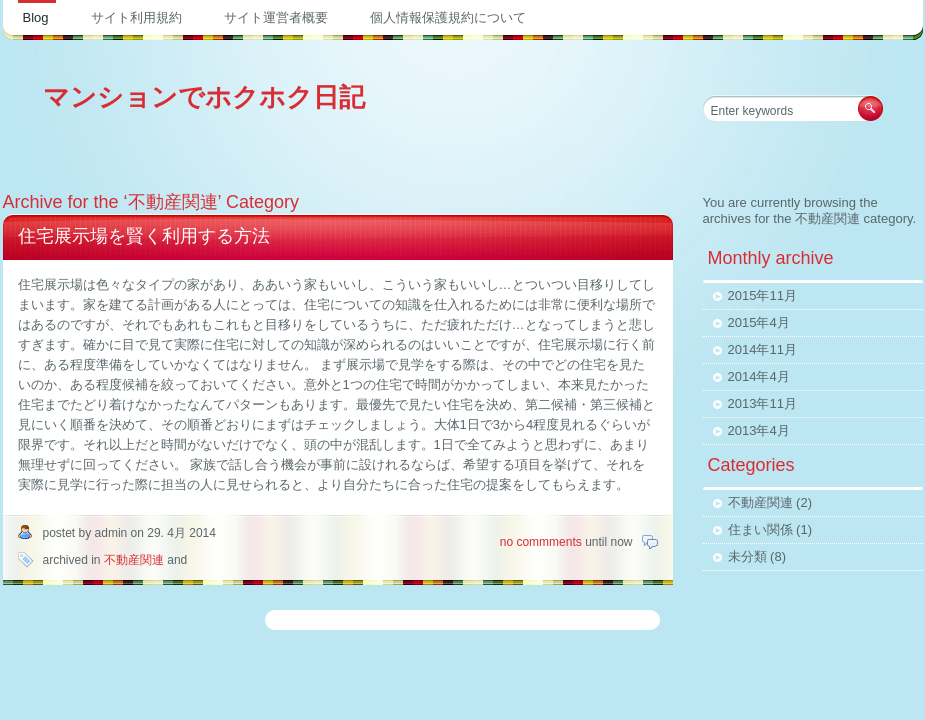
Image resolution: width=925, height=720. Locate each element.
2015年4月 (759, 322)
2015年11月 (762, 295)
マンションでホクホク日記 (204, 97)
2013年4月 (759, 430)
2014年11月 (762, 349)
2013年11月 (762, 403)
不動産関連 (134, 560)
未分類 (747, 556)
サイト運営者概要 (276, 17)
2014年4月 (759, 376)
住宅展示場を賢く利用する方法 (144, 236)
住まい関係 (760, 529)
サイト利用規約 (136, 17)
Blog (36, 17)
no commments (542, 542)
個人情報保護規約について (448, 17)
